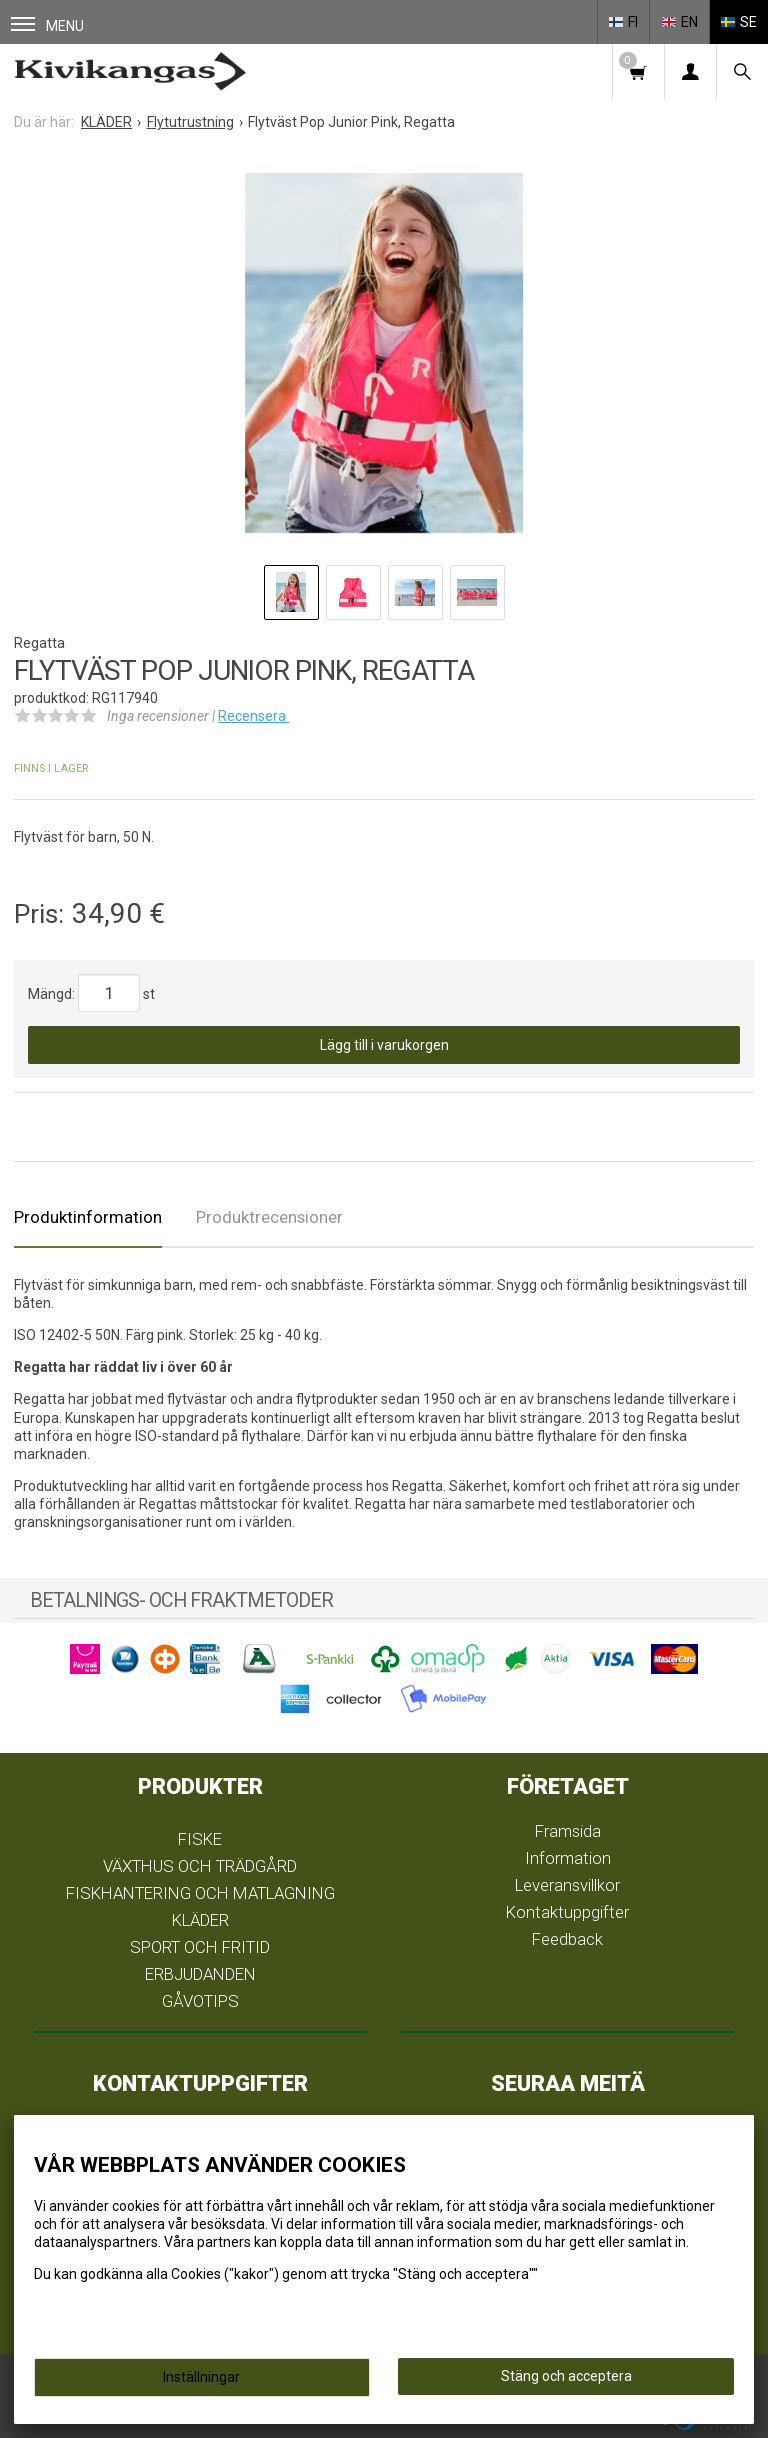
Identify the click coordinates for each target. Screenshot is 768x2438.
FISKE (200, 1839)
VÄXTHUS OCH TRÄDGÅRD (200, 1866)
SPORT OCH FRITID (200, 1947)
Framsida (568, 1831)
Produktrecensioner (269, 1217)
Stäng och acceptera (566, 2376)
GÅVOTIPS (200, 2001)
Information (568, 1858)
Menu (47, 25)
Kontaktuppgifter (567, 1912)
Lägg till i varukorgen (384, 1045)
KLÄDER (200, 1920)
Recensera (253, 716)
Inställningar (201, 2377)
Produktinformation (88, 1217)
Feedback (567, 1939)
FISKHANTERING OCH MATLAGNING (200, 1893)
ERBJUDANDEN (200, 1974)
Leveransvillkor (567, 1885)
